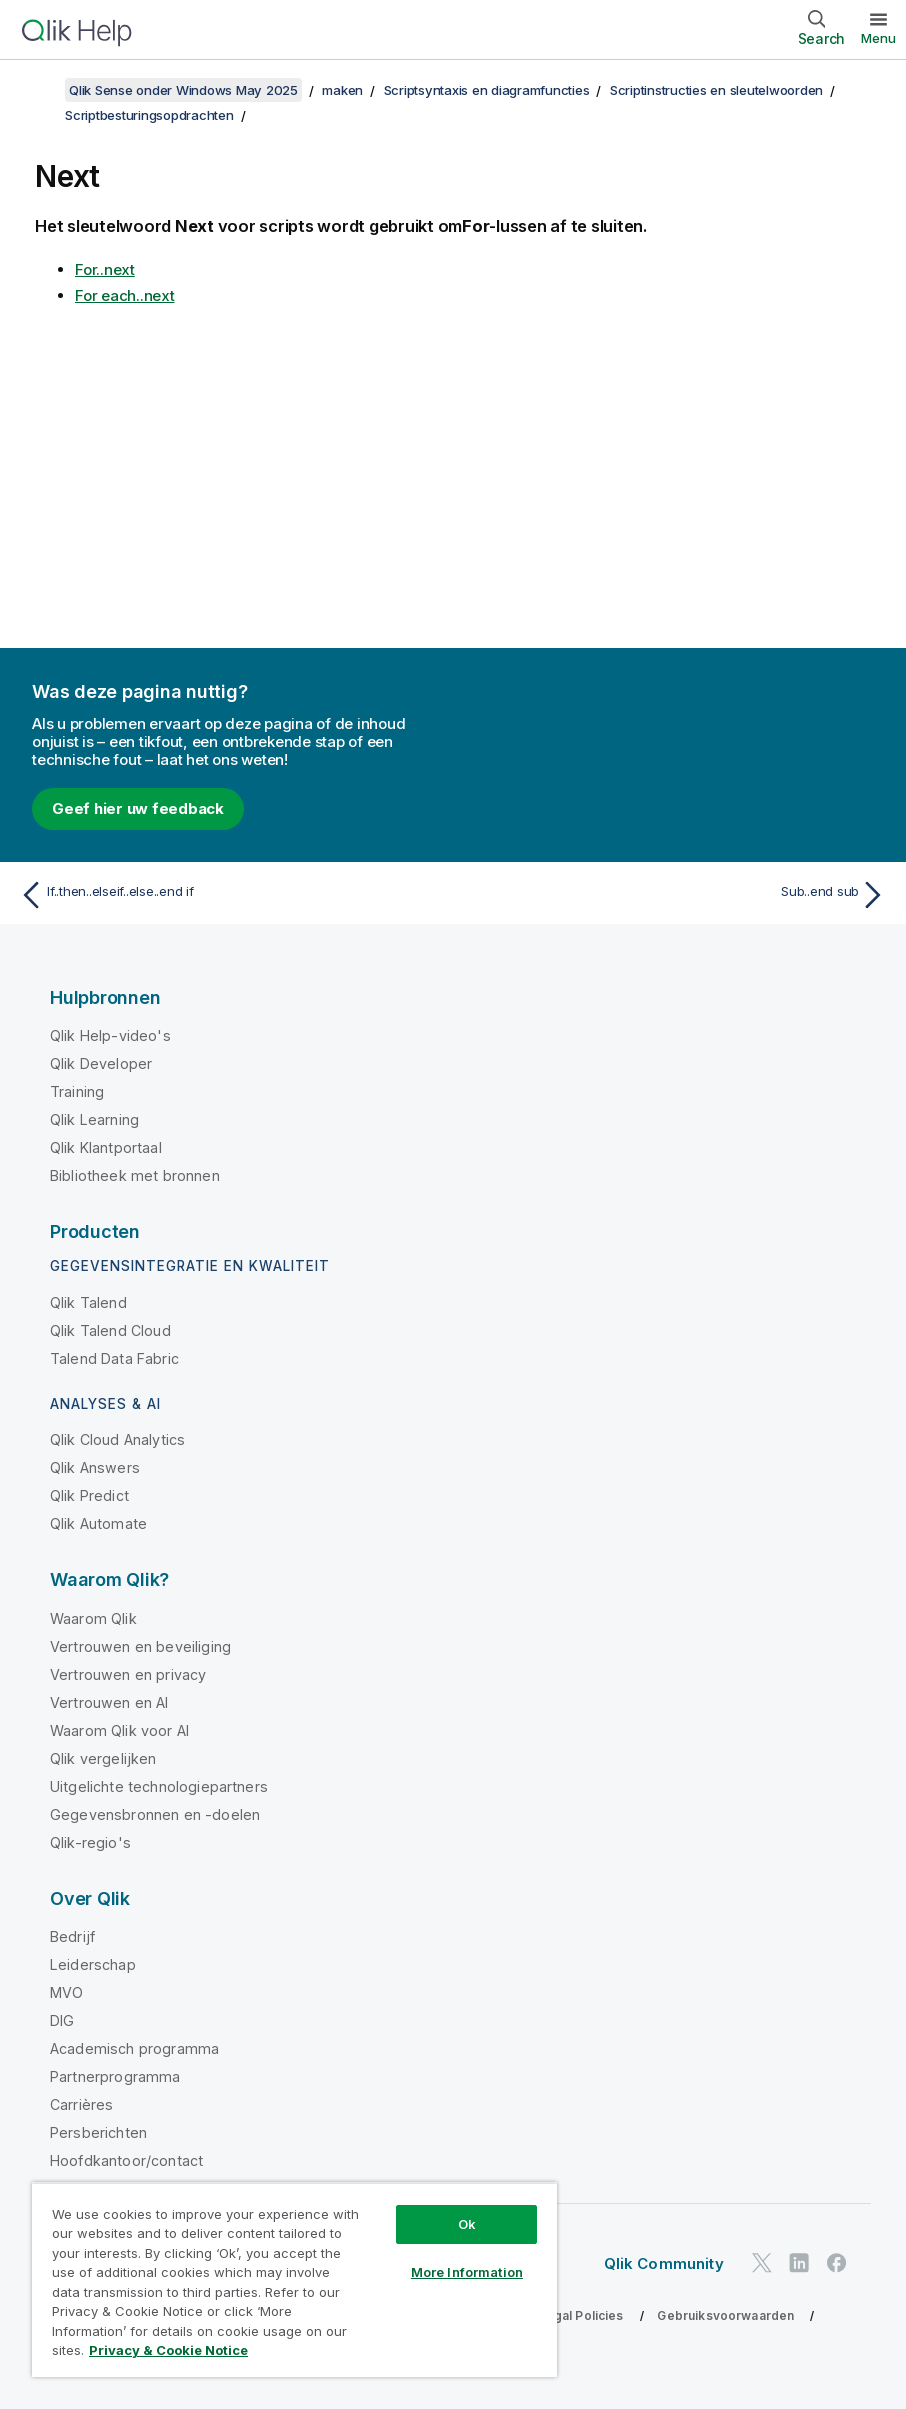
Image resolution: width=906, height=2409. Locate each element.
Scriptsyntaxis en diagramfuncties (487, 90)
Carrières (81, 2104)
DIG (62, 2020)
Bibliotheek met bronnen (135, 1175)
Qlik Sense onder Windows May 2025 (183, 90)
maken (342, 90)
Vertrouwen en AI (109, 1702)
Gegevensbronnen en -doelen (155, 1814)
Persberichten (98, 2132)
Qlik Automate (98, 1523)
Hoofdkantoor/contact (126, 2160)
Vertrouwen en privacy (128, 1674)
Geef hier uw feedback (138, 808)
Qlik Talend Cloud (110, 1330)
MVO (66, 1992)
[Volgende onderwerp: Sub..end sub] (676, 895)
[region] (294, 2279)
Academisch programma (134, 2048)
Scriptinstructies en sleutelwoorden (716, 90)
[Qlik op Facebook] (837, 2262)
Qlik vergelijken (103, 1758)
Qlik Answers (95, 1467)
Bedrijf (72, 1936)
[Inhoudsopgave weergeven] (40, 90)
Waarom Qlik (93, 1618)
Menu (878, 38)
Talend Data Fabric (114, 1358)
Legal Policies (580, 2315)
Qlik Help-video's (110, 1035)
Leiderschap (93, 1964)
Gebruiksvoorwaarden (725, 2315)
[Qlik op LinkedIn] (799, 2262)
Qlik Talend (88, 1302)
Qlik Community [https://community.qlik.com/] (664, 2263)
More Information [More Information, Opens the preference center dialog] (467, 2272)
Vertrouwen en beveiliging (140, 1646)
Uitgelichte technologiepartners (159, 1786)
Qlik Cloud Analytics (117, 1439)
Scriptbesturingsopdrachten (149, 115)
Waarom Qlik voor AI (119, 1730)
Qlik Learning (94, 1119)
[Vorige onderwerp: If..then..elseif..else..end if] (229, 895)
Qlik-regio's (90, 1842)
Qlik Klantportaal (106, 1147)
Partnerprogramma (115, 2076)
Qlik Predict (89, 1495)
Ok (467, 2224)
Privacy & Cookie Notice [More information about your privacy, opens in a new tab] (168, 2350)
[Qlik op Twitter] (762, 2262)
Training (77, 1091)
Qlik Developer (101, 1063)
